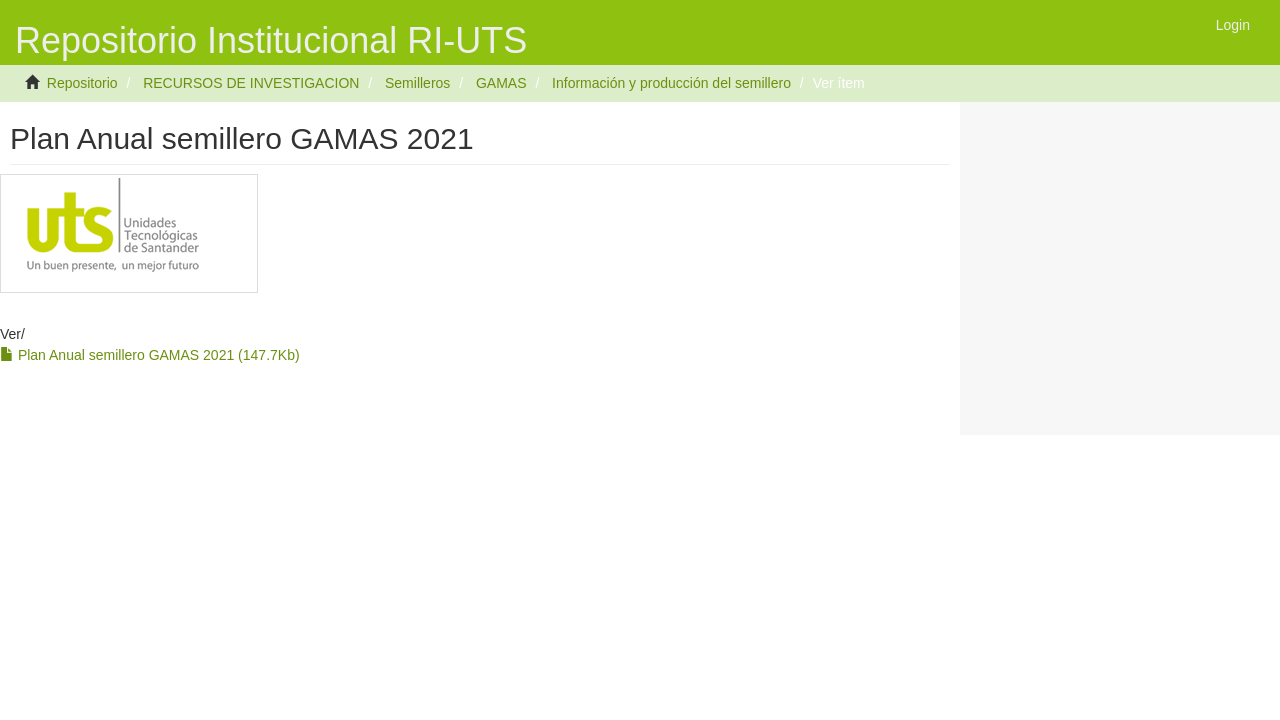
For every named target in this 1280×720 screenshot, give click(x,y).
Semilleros (417, 83)
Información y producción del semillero (671, 83)
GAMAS (501, 83)
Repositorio (82, 83)
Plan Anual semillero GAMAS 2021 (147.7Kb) (150, 355)
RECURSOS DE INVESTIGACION (251, 83)
